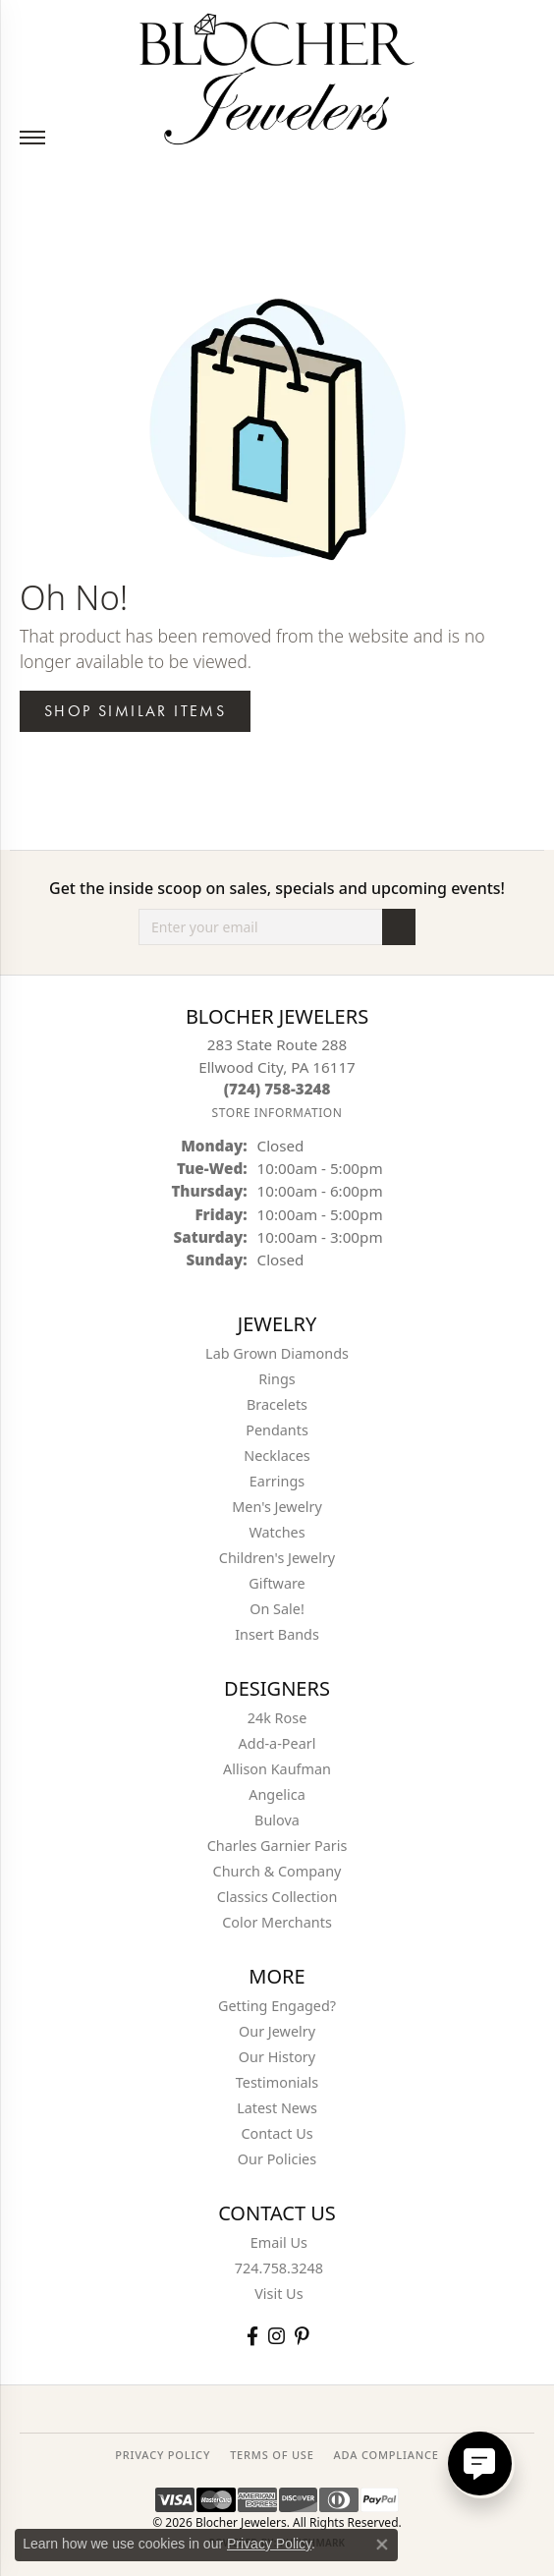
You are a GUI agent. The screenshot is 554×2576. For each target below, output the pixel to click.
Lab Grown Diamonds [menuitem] (277, 1353)
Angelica (277, 1794)
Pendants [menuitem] (277, 1430)
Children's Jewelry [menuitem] (277, 1557)
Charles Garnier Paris (277, 1845)
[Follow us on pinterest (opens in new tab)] (301, 2335)
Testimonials (277, 2082)
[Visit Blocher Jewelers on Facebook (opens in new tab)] (252, 2335)
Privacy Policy (269, 2543)
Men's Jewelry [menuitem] (277, 1506)
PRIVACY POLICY (162, 2454)
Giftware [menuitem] (277, 1583)
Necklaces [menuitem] (276, 1455)
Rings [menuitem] (276, 1379)
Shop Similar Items (135, 710)
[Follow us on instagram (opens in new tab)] (276, 2335)
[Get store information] (276, 1112)
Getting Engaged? (277, 2005)
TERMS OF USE (271, 2454)
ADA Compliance (386, 2454)
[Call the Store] (277, 1088)
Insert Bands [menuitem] (277, 1634)
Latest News (277, 2108)
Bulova (277, 1820)
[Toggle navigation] (32, 137)
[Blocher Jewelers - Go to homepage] (276, 75)
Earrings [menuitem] (277, 1481)
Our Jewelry (277, 2031)
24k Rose (277, 1717)
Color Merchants (277, 1922)
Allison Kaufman (277, 1769)
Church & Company (277, 1871)
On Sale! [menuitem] (277, 1608)
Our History (277, 2056)
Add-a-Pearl (277, 1743)
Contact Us (276, 2133)
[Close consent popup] (382, 2544)
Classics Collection (277, 1896)
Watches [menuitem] (277, 1532)
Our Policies (277, 2159)
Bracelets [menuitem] (277, 1404)
